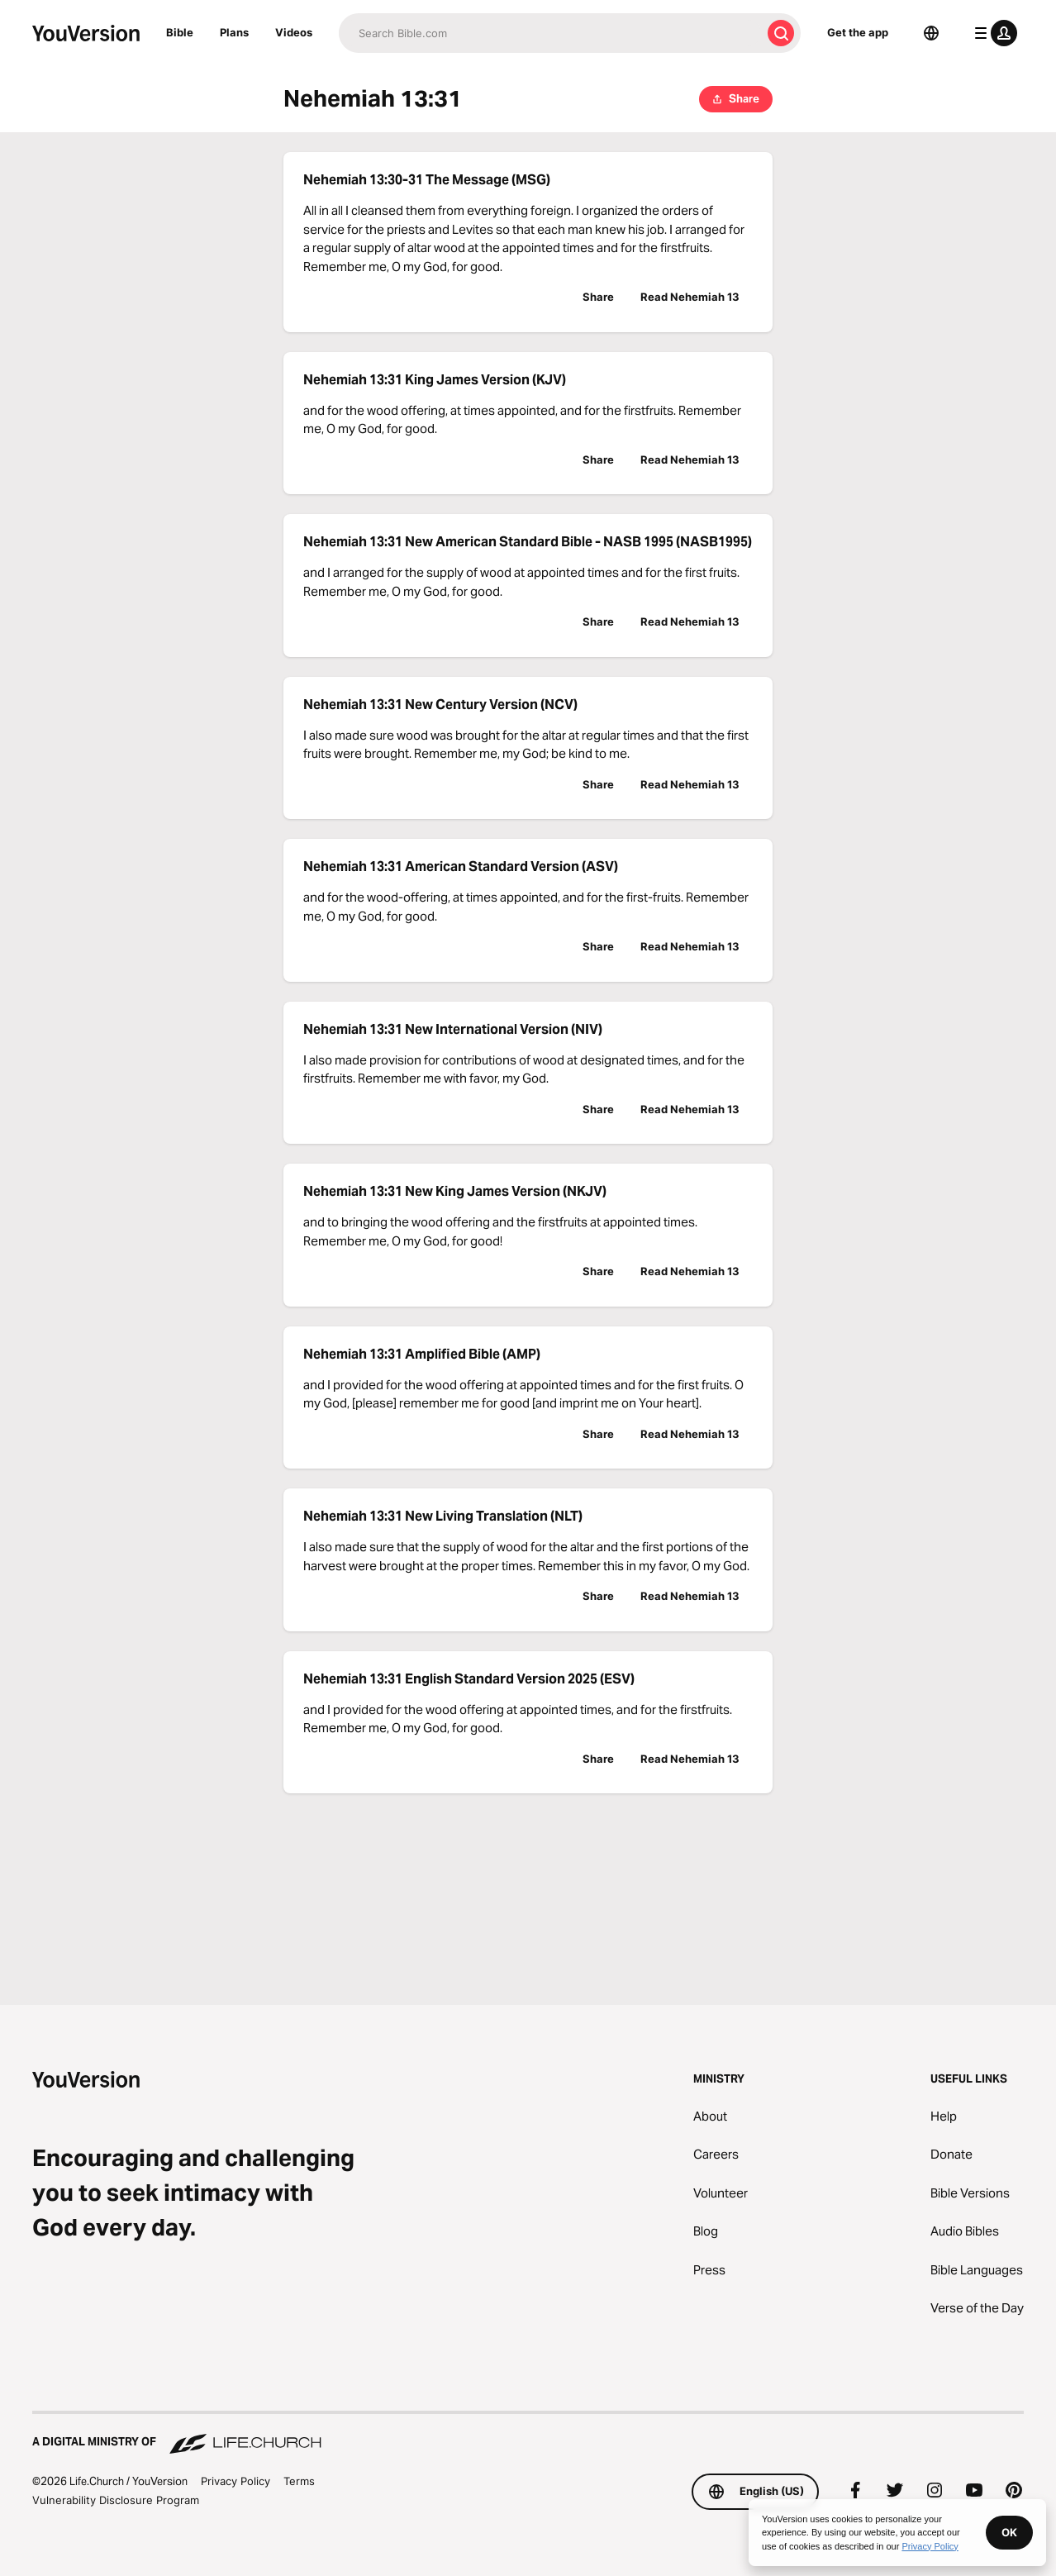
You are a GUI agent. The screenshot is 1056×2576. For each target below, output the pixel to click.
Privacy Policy (235, 2481)
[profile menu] (992, 33)
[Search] (550, 33)
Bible (179, 32)
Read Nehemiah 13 (690, 296)
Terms (299, 2481)
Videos (293, 32)
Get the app (857, 32)
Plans (234, 32)
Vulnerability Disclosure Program (115, 2500)
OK (1009, 2532)
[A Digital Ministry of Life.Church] (528, 2434)
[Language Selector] (931, 33)
